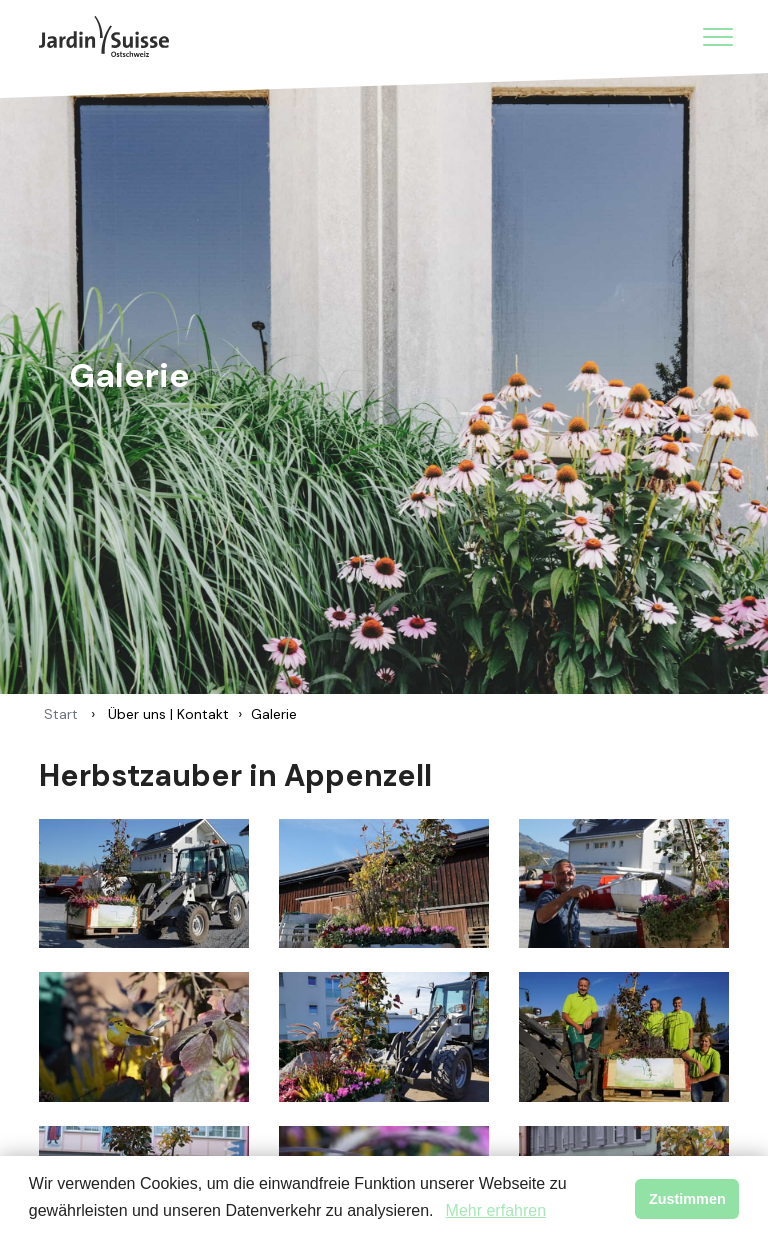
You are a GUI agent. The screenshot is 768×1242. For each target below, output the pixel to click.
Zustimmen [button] (687, 1199)
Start (61, 714)
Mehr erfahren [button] (496, 1210)
